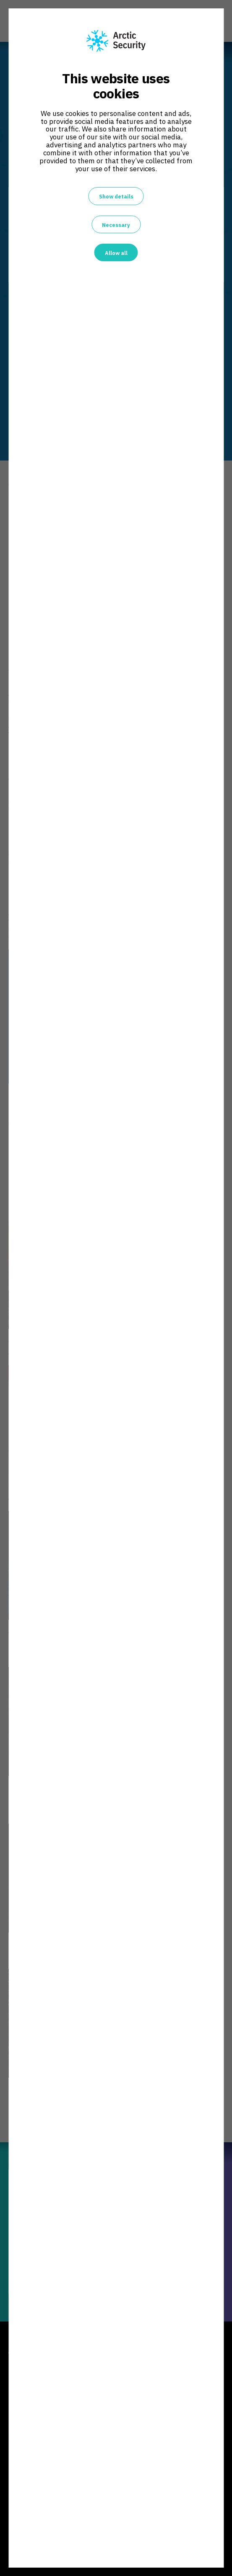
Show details (116, 196)
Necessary (116, 224)
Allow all (116, 253)
